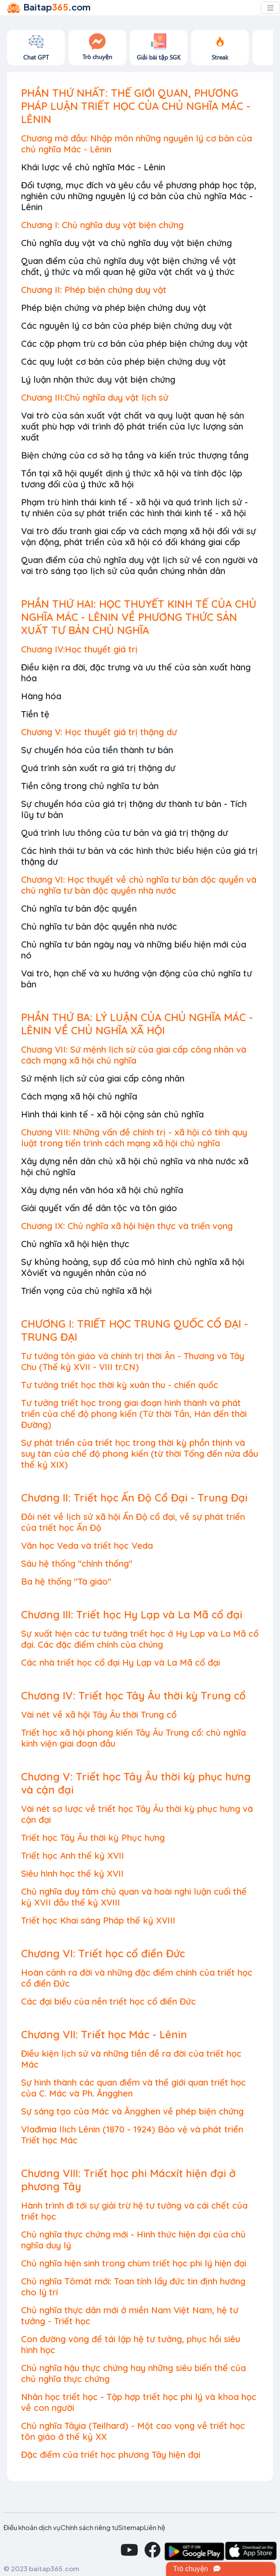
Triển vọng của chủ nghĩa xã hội (86, 1290)
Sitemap (131, 2527)
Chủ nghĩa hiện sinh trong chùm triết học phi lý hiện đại (133, 2263)
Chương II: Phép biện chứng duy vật (94, 289)
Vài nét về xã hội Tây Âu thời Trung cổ (99, 1714)
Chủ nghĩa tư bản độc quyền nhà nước (99, 926)
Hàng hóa (41, 696)
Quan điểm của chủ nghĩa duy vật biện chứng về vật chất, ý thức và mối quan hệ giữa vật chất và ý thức (128, 266)
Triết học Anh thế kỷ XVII (72, 1855)
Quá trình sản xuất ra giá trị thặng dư (98, 767)
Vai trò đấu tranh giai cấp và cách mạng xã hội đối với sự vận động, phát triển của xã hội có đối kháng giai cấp (138, 536)
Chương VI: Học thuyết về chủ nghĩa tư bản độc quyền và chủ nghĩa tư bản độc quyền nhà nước (138, 885)
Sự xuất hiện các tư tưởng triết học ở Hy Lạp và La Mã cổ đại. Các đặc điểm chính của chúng (140, 1639)
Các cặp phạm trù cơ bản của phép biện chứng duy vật (134, 343)
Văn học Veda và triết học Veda (87, 1545)
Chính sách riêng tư (89, 2527)
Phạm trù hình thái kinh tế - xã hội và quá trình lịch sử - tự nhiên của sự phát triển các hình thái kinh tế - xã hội (134, 507)
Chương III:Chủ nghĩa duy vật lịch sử (94, 397)
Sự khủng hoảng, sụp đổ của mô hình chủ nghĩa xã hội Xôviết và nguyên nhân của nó (132, 1267)
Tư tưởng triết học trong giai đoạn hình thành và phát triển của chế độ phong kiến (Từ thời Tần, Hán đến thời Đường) (134, 1413)
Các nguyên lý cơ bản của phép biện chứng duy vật (126, 325)
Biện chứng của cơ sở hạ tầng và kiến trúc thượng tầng (134, 455)
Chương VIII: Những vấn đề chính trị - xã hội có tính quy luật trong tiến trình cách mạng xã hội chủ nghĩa (134, 1138)
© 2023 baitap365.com (41, 2568)
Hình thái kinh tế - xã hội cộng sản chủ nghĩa (112, 1114)
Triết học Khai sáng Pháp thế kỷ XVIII (98, 1920)
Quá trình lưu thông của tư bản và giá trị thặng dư (124, 832)
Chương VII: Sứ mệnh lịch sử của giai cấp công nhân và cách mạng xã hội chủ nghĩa (133, 1055)
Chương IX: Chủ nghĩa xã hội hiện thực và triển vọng (127, 1225)
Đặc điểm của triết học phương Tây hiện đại (110, 2454)
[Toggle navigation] (270, 8)
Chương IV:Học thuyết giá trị (79, 649)
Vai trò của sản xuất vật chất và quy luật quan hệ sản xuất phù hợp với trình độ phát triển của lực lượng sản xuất (132, 426)
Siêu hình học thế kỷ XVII (72, 1873)
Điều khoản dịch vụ (32, 2527)
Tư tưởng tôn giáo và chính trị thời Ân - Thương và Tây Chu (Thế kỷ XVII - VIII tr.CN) (132, 1361)
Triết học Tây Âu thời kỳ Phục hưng (93, 1837)
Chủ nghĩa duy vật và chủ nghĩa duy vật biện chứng (126, 242)
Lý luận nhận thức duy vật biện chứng (98, 379)
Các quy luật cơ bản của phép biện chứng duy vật (123, 361)
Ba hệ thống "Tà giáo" (66, 1581)
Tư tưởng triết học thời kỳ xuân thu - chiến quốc (119, 1384)
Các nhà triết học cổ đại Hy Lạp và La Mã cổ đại (120, 1662)
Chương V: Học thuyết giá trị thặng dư (99, 731)
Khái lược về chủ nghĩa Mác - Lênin (93, 167)
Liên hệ (154, 2527)
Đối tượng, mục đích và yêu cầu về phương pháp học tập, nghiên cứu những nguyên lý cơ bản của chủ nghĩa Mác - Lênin (138, 196)
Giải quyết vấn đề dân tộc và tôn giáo (99, 1207)
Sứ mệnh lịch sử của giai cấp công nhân (102, 1078)
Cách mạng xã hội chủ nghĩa (79, 1096)
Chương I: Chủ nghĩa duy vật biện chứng (102, 224)
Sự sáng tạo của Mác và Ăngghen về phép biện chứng (132, 2111)
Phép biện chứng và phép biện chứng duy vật (113, 307)
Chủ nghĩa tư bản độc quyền (79, 908)
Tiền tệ (35, 713)
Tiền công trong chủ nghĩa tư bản (90, 785)
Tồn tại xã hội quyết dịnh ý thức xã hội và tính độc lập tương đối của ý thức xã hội (131, 479)
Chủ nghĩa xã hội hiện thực (75, 1243)
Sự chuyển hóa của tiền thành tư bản (97, 749)
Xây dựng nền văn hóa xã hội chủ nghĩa (102, 1189)
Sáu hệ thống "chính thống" (76, 1563)
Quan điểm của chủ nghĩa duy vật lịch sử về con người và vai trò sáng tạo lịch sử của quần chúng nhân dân (139, 565)
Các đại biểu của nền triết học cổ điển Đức (108, 2001)
